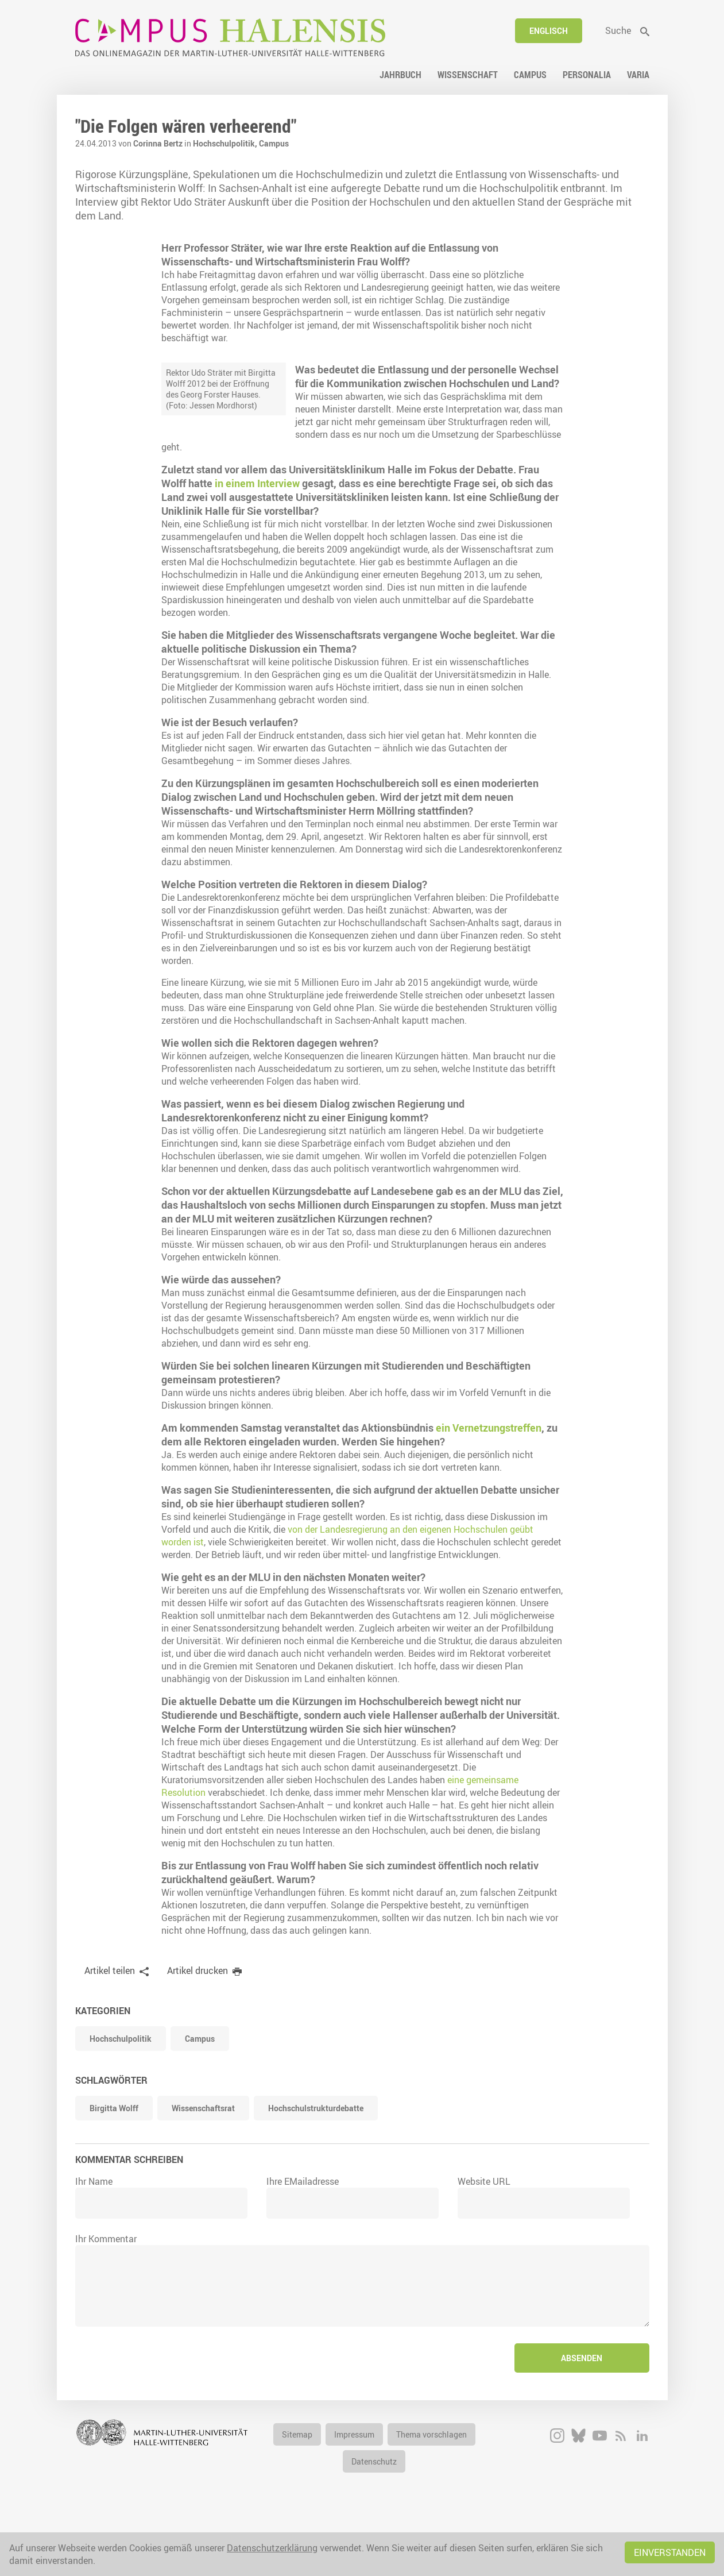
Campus (274, 143)
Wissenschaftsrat (203, 2160)
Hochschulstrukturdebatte (315, 2160)
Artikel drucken (197, 2023)
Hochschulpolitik (121, 2091)
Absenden (581, 2410)
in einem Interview (503, 483)
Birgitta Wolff (114, 2160)
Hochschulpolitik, (226, 143)
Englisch (548, 30)
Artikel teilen (109, 2023)
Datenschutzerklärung (272, 2548)
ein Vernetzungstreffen (488, 1480)
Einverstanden (670, 2552)
